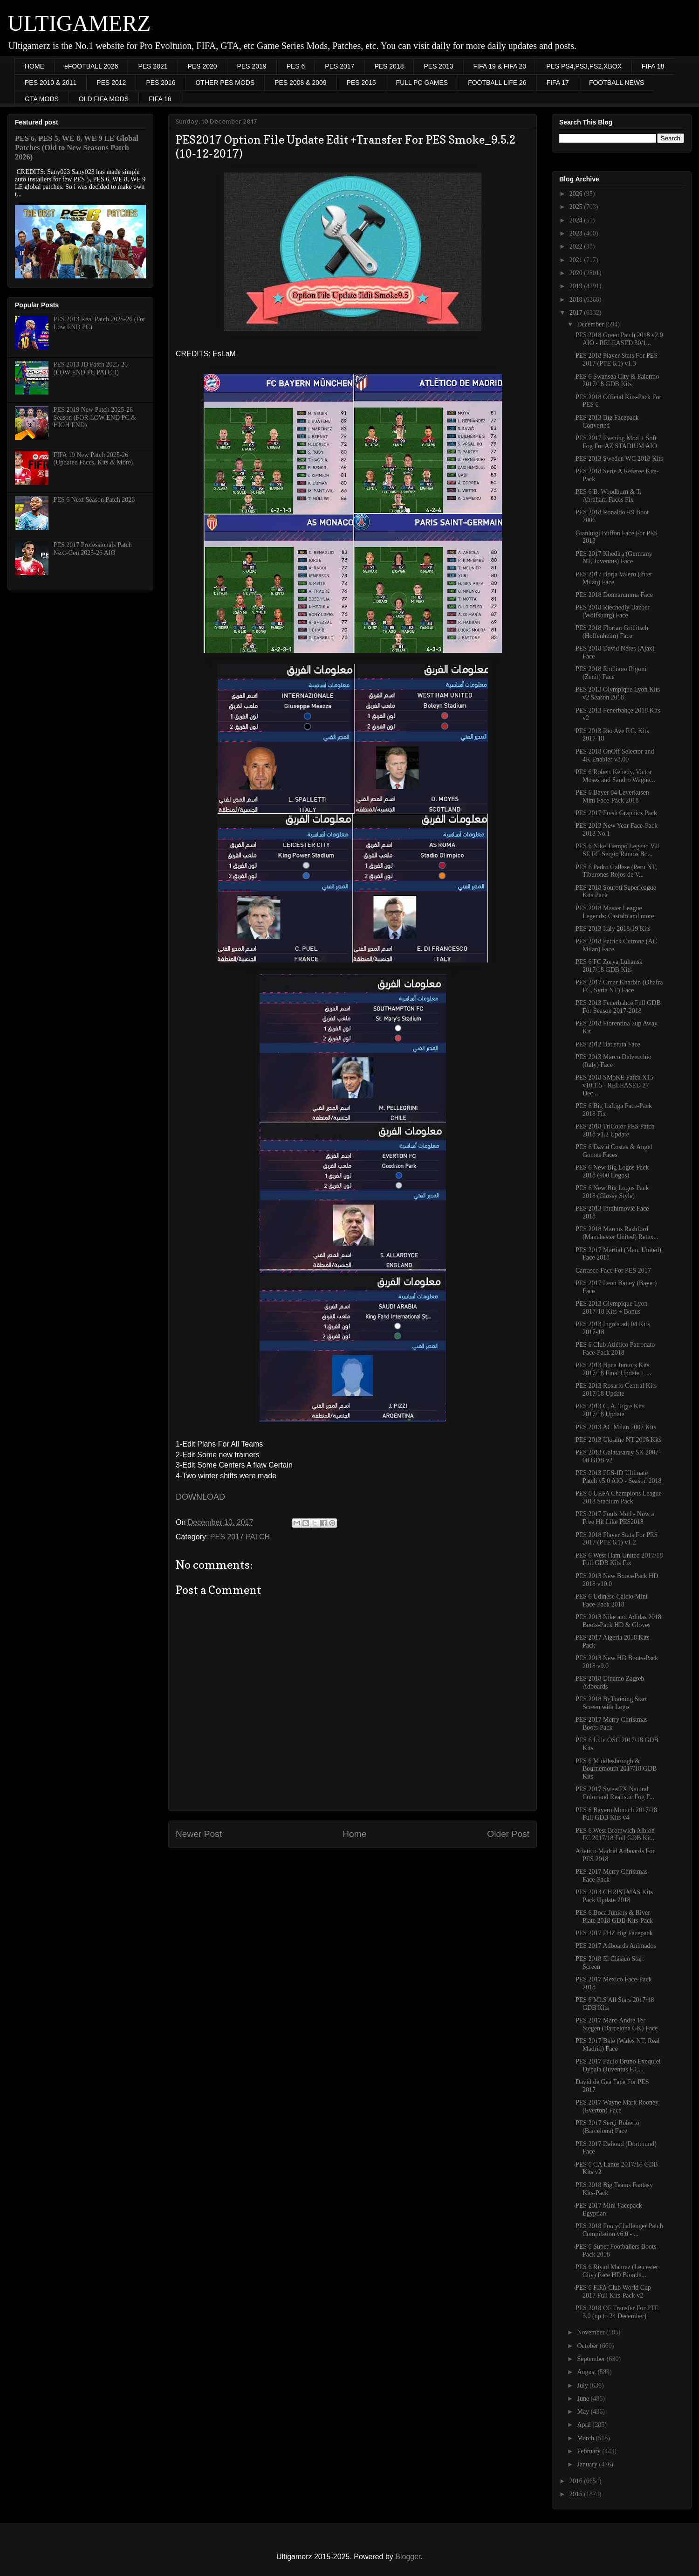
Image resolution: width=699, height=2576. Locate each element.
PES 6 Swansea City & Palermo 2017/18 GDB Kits (617, 380)
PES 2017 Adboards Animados (616, 1945)
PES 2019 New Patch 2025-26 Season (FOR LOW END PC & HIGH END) (95, 417)
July (583, 2385)
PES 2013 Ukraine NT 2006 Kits (618, 1439)
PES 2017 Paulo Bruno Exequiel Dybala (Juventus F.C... (618, 2065)
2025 (576, 206)
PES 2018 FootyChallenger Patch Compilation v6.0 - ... (619, 2230)
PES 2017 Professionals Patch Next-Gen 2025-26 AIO (93, 548)
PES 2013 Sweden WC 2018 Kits (619, 458)
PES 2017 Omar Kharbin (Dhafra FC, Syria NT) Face (619, 986)
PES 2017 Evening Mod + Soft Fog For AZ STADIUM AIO (616, 442)
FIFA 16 (160, 99)
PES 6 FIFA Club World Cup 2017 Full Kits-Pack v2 (613, 2291)
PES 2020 (202, 66)
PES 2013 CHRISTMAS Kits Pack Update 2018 (614, 1896)
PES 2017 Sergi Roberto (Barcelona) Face (607, 2126)
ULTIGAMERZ (79, 23)
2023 (576, 233)
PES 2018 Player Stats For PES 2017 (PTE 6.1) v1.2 (617, 1538)
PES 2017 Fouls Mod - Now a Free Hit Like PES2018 (615, 1517)
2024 (576, 220)
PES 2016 (160, 82)
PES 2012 (111, 82)
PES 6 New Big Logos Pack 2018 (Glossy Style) (612, 1191)
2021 (576, 259)
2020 (576, 273)
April (584, 2424)
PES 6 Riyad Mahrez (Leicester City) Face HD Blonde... (617, 2271)
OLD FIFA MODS (104, 99)
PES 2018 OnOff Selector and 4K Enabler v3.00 (615, 755)
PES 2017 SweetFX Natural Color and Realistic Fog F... (615, 1793)
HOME (34, 66)
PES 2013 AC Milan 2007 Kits (616, 1427)
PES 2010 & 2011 (50, 82)
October (588, 2345)
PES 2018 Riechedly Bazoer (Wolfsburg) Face (613, 611)
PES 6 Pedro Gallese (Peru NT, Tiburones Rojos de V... (616, 871)
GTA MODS (42, 99)
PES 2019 (252, 66)
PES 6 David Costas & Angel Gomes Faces (614, 1150)
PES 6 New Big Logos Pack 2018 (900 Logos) (612, 1171)
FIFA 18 (653, 66)
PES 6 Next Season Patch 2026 (94, 499)
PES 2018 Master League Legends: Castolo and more (615, 912)
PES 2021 (152, 66)
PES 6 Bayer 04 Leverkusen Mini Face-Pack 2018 (612, 796)
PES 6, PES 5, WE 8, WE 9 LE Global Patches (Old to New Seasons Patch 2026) (76, 147)
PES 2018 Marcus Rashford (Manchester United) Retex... (617, 1233)
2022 (576, 246)
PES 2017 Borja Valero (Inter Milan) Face (614, 578)
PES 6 (296, 66)
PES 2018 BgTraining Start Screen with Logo (611, 1703)
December (591, 324)
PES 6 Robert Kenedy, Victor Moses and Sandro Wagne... (615, 776)
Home (354, 1834)
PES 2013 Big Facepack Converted (607, 421)
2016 (576, 2481)
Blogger (407, 2557)
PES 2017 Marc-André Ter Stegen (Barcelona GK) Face (617, 2024)
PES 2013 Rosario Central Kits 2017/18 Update (616, 1389)
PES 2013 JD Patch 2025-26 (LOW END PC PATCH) (91, 368)
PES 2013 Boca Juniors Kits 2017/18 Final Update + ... (613, 1369)
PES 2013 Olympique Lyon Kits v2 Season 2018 (618, 693)
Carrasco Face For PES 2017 (613, 1270)
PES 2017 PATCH (240, 1537)
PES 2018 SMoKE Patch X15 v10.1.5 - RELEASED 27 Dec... (614, 1085)
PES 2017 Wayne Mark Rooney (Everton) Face (617, 2106)
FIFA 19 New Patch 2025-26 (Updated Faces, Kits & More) (93, 458)
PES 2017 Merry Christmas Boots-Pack (611, 1723)
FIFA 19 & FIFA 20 (500, 66)
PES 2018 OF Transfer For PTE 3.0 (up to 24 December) (617, 2312)
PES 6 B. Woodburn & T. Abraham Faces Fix (609, 495)
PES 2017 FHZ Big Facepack (614, 1933)
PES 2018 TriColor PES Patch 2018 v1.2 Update (615, 1130)
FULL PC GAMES (422, 82)
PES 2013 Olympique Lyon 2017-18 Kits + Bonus (611, 1307)
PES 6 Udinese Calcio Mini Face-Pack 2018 (612, 1600)
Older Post (508, 1834)
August (587, 2371)
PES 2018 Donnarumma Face (614, 594)
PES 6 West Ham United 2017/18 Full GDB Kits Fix (619, 1559)
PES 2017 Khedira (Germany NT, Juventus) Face (614, 557)
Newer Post (199, 1834)
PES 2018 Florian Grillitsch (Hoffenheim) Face (612, 631)
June (583, 2398)
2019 (576, 286)
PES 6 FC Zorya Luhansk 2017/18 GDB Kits (609, 965)
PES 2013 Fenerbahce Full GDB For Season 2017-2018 (618, 1006)
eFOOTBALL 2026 (91, 66)
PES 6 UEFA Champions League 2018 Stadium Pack (619, 1497)
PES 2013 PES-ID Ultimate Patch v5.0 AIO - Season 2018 (619, 1476)
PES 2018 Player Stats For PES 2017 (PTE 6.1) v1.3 (617, 359)
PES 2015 (361, 82)
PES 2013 (438, 66)
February (589, 2451)
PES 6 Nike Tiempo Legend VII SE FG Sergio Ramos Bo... (617, 850)
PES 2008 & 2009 (300, 82)
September (591, 2358)
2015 (576, 2494)
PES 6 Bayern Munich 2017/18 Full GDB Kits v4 (616, 1814)
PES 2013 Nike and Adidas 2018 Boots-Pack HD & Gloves (618, 1620)
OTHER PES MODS (224, 82)
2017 (576, 312)
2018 (576, 299)
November (591, 2332)
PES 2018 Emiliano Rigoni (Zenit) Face (611, 672)
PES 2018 (389, 66)
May (583, 2411)
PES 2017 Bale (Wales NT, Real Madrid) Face (618, 2044)
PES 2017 (339, 66)
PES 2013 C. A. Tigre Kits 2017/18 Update (610, 1410)
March (586, 2438)
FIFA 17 (558, 82)
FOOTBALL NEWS (616, 82)
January (588, 2464)
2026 (576, 193)
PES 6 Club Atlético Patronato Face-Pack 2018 (615, 1348)
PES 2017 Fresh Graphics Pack (616, 813)
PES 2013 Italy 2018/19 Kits (613, 928)
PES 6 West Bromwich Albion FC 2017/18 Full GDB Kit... (616, 1834)
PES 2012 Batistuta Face (608, 1044)
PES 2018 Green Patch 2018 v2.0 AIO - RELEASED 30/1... (619, 339)
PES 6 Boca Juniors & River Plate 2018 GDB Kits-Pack (614, 1916)
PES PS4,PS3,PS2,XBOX (584, 66)
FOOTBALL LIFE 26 (497, 82)
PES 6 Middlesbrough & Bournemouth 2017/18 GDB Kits (616, 1769)
